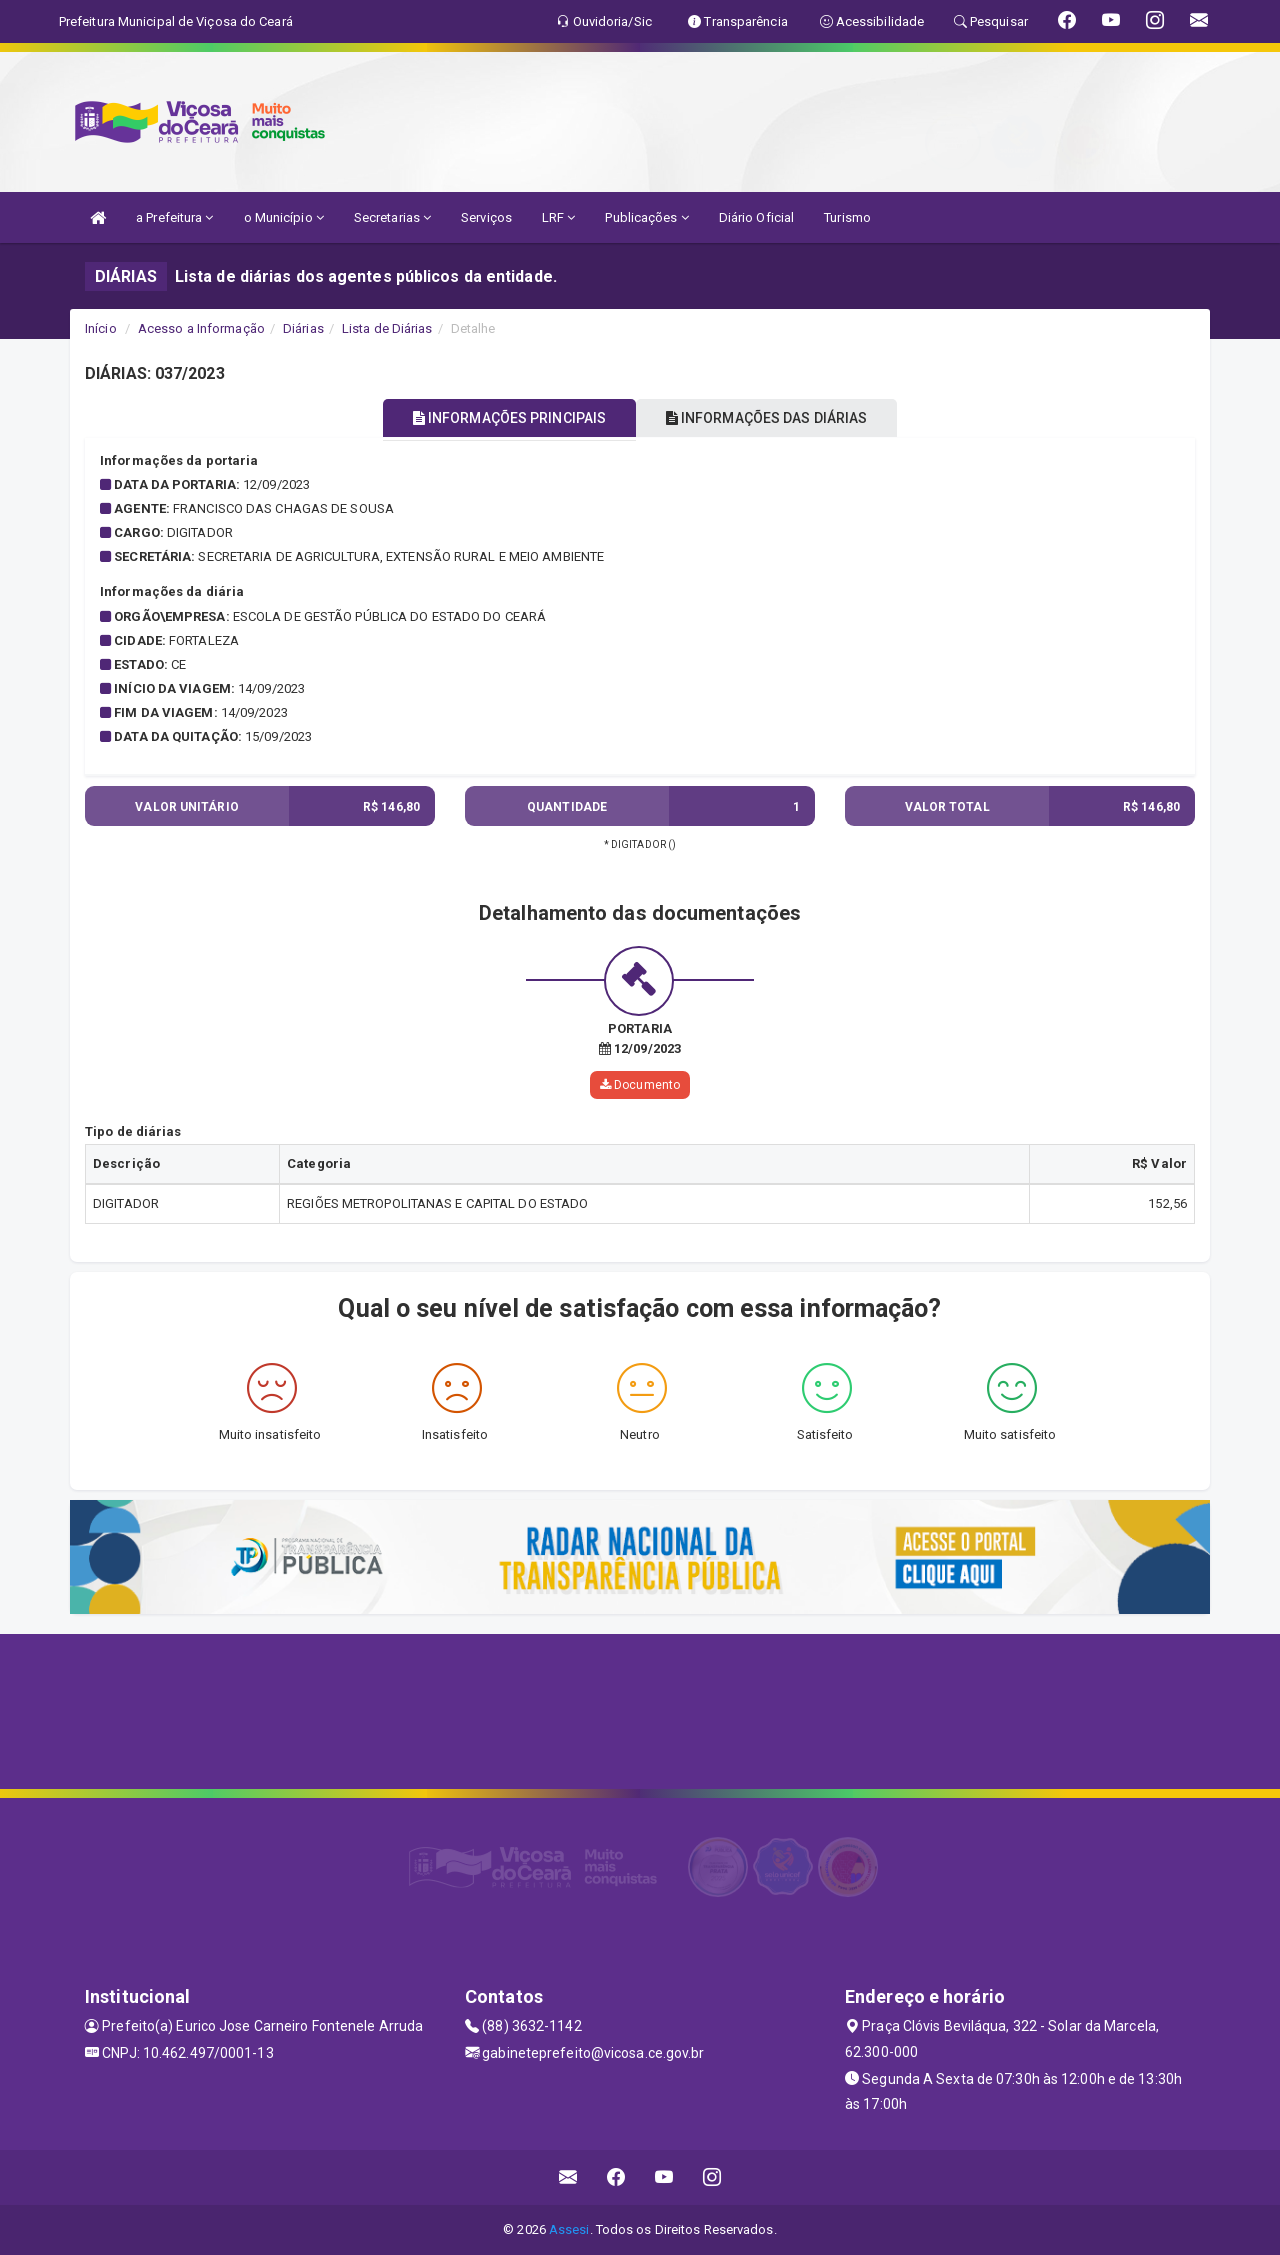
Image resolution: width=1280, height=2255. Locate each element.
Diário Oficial (756, 217)
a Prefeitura (174, 217)
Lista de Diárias (387, 328)
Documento (640, 1084)
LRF (559, 217)
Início (101, 328)
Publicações (646, 217)
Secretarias (392, 217)
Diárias (303, 328)
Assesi (569, 2229)
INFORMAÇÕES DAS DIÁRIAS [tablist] (779, 418)
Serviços (486, 217)
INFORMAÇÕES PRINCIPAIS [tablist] (497, 418)
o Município (284, 217)
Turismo (847, 217)
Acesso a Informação (201, 328)
